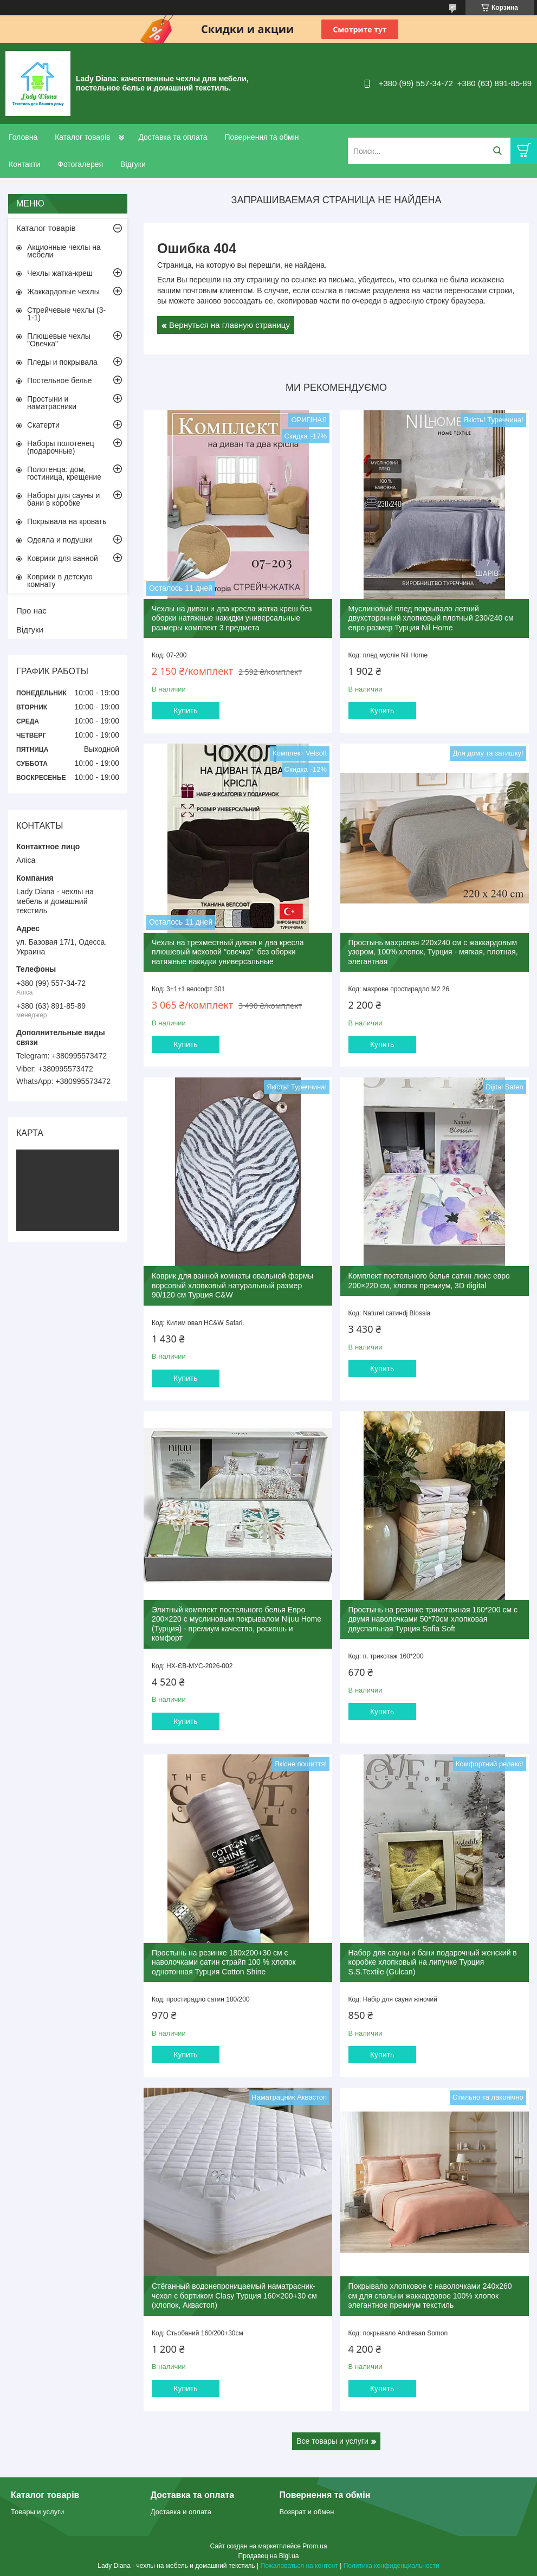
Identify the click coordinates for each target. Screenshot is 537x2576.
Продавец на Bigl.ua (268, 2556)
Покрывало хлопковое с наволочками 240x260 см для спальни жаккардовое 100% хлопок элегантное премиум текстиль (430, 2295)
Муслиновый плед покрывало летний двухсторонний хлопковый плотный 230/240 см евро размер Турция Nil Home (431, 618)
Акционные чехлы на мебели (64, 251)
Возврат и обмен (307, 2512)
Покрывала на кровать (66, 521)
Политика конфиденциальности (391, 2565)
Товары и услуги (37, 2512)
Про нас (31, 610)
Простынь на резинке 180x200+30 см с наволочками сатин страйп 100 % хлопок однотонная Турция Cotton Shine (224, 1962)
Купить (185, 710)
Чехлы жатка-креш (60, 273)
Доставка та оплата (172, 137)
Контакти (24, 164)
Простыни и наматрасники (51, 403)
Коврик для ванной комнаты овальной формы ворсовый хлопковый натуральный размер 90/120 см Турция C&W (232, 1285)
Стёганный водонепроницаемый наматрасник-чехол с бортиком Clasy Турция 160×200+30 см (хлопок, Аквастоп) (234, 2295)
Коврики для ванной (62, 558)
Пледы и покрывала (62, 362)
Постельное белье (59, 380)
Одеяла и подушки (60, 539)
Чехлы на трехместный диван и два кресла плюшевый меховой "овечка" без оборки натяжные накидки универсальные (228, 952)
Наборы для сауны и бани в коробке (63, 499)
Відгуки (133, 164)
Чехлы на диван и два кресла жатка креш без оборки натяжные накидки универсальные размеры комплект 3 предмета (232, 618)
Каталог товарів (82, 137)
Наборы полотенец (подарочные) (60, 447)
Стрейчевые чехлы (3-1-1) (66, 314)
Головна (23, 137)
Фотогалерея (80, 164)
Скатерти (43, 425)
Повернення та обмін (261, 137)
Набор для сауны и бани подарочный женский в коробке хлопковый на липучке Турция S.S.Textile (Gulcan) (432, 1962)
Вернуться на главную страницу (229, 325)
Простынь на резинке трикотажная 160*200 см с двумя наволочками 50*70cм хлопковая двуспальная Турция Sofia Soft (432, 1619)
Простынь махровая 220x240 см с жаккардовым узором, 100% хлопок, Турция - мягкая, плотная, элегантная (433, 952)
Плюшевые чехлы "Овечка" (58, 340)
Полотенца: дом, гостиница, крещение (64, 473)
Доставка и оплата (181, 2512)
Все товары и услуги (332, 2441)
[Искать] (497, 151)
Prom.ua (314, 2546)
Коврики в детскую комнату (60, 580)
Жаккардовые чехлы (63, 291)
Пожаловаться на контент (299, 2565)
